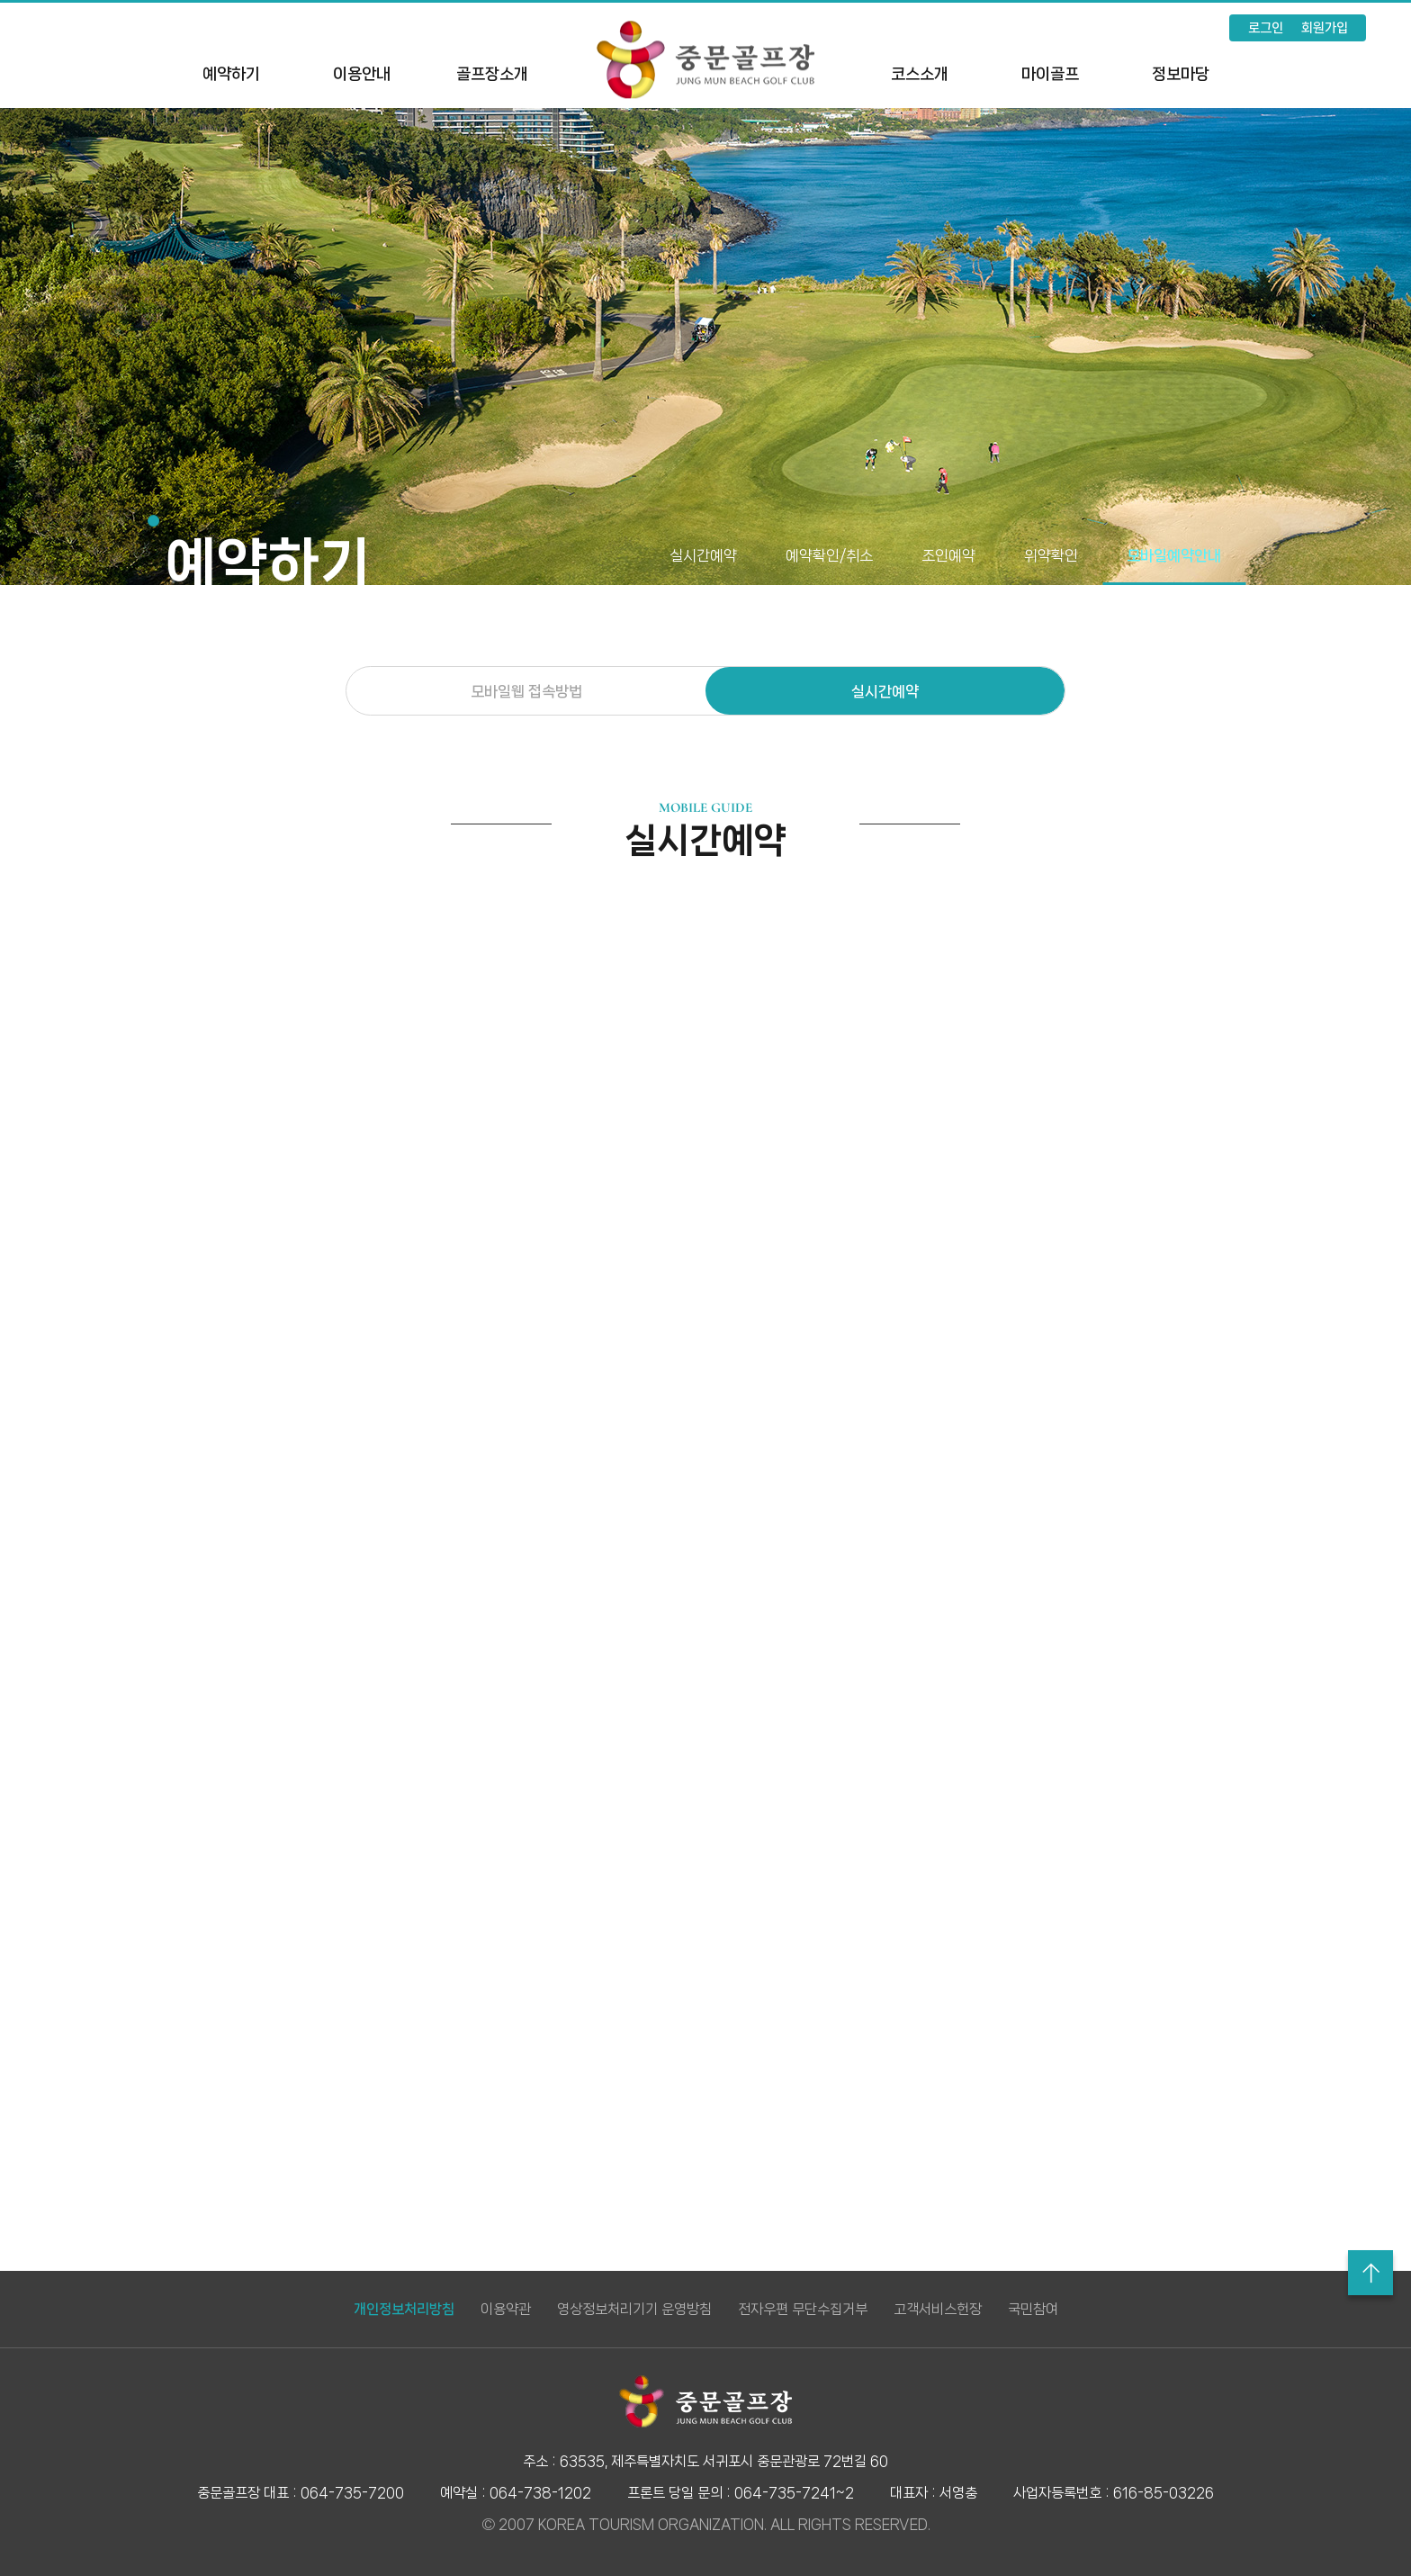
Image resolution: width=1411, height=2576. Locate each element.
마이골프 (1050, 74)
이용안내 (362, 74)
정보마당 (1180, 74)
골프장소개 (492, 74)
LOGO (705, 59)
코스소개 (919, 74)
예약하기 (231, 74)
